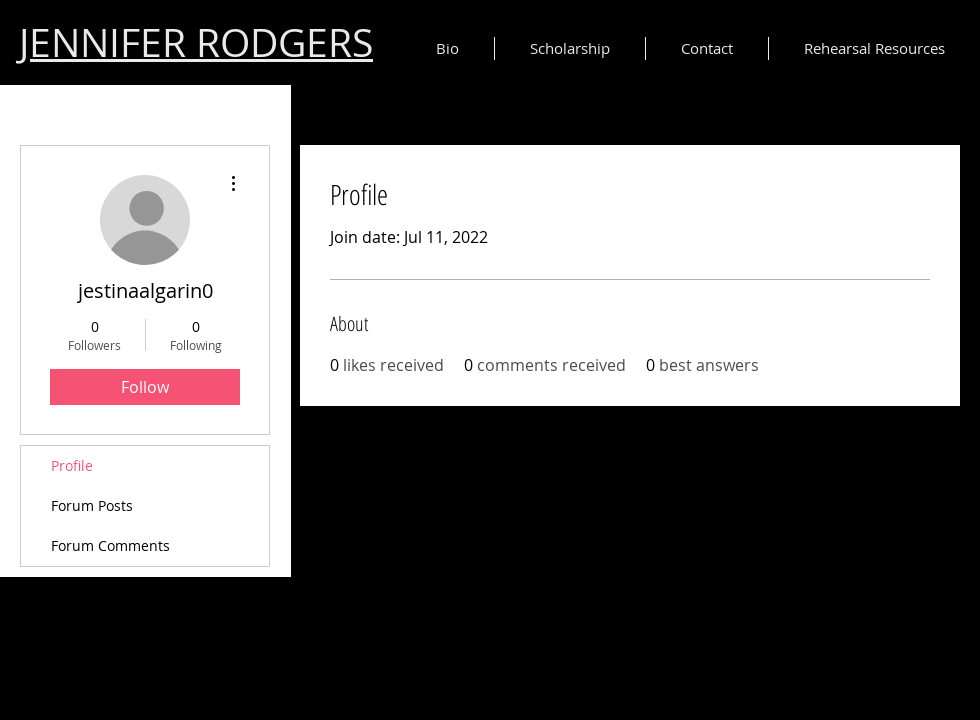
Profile (72, 465)
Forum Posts (92, 505)
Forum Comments (110, 545)
